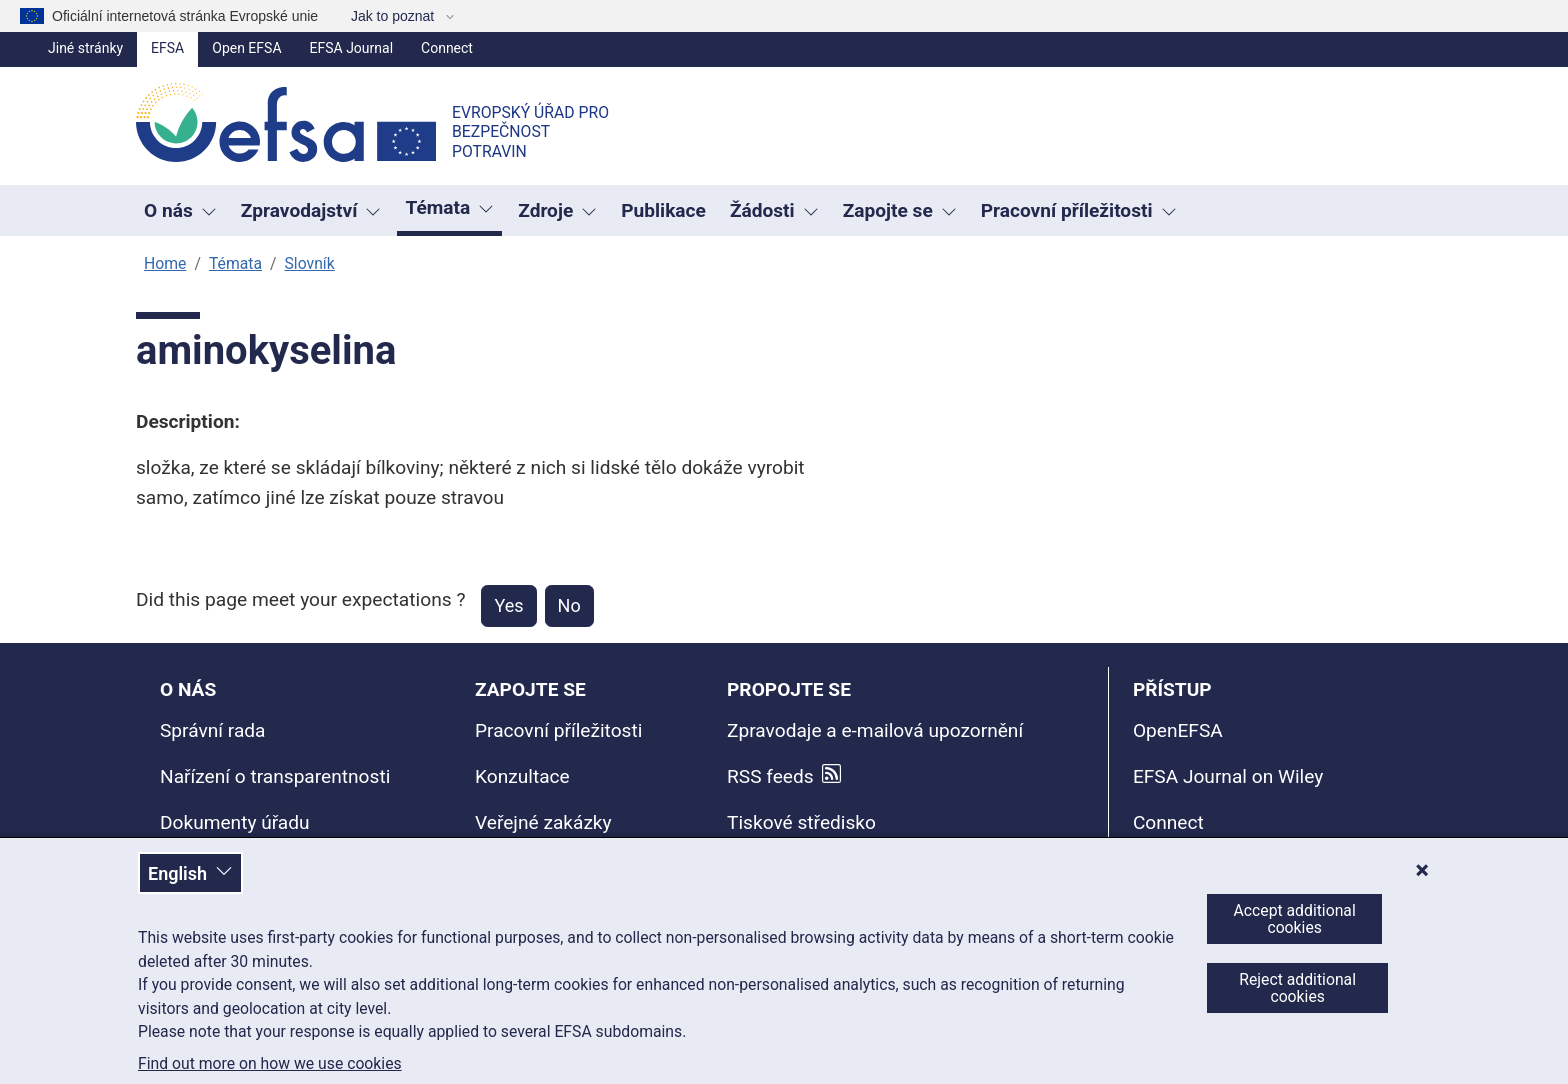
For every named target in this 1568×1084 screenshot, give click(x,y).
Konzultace (522, 776)
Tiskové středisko (801, 822)
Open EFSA (246, 48)
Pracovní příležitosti (558, 730)
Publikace (663, 210)
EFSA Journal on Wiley (1228, 776)
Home (165, 263)
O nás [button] (180, 210)
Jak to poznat (394, 16)
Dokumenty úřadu (235, 822)
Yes (508, 605)
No (569, 605)
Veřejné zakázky (543, 822)
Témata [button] (449, 207)
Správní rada (212, 730)
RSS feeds (770, 776)
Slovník (309, 263)
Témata (235, 263)
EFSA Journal (352, 48)
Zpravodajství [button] (311, 210)
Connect (447, 48)
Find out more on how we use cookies (270, 1064)
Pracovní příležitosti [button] (1079, 210)
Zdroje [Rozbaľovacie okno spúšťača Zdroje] (557, 210)
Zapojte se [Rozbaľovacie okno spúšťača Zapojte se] (900, 210)
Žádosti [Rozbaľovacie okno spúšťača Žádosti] (774, 210)
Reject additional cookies (1297, 988)
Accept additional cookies (1295, 919)
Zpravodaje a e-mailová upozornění (875, 730)
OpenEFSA (1178, 730)
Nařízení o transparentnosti (275, 776)
